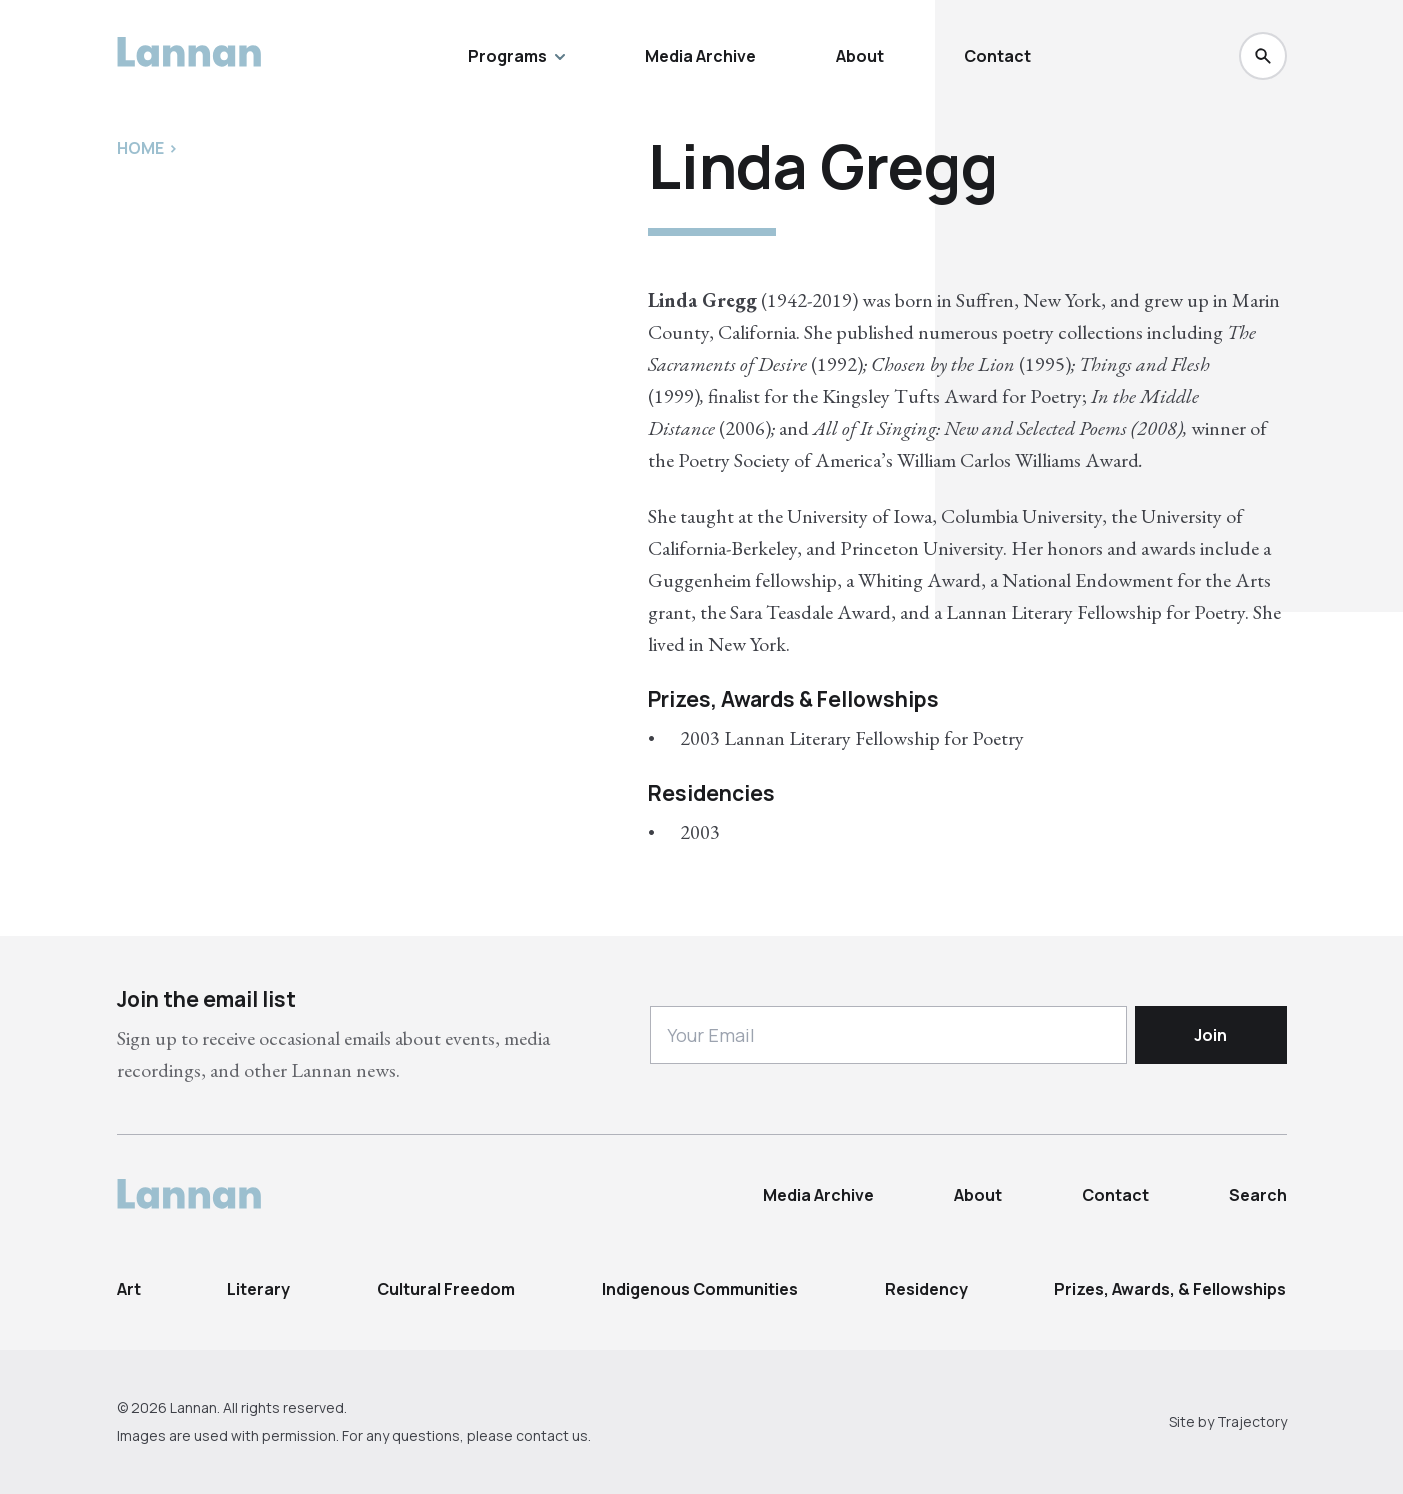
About (860, 56)
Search (1258, 1195)
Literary (258, 1289)
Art (129, 1289)
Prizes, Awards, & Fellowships (1170, 1289)
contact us (552, 1435)
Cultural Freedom (446, 1289)
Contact (997, 56)
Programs (516, 56)
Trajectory (1252, 1421)
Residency (926, 1289)
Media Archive (700, 56)
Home (140, 148)
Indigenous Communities (700, 1289)
